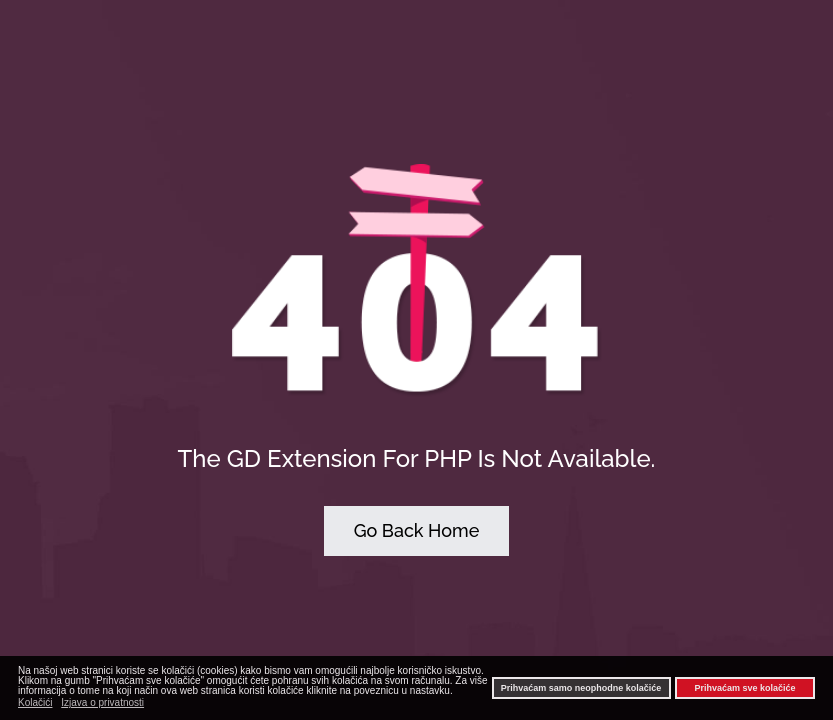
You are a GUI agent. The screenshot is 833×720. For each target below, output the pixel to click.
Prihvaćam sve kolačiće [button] (744, 688)
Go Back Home (417, 530)
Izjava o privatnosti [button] (102, 702)
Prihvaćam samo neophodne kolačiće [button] (581, 688)
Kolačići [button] (35, 702)
